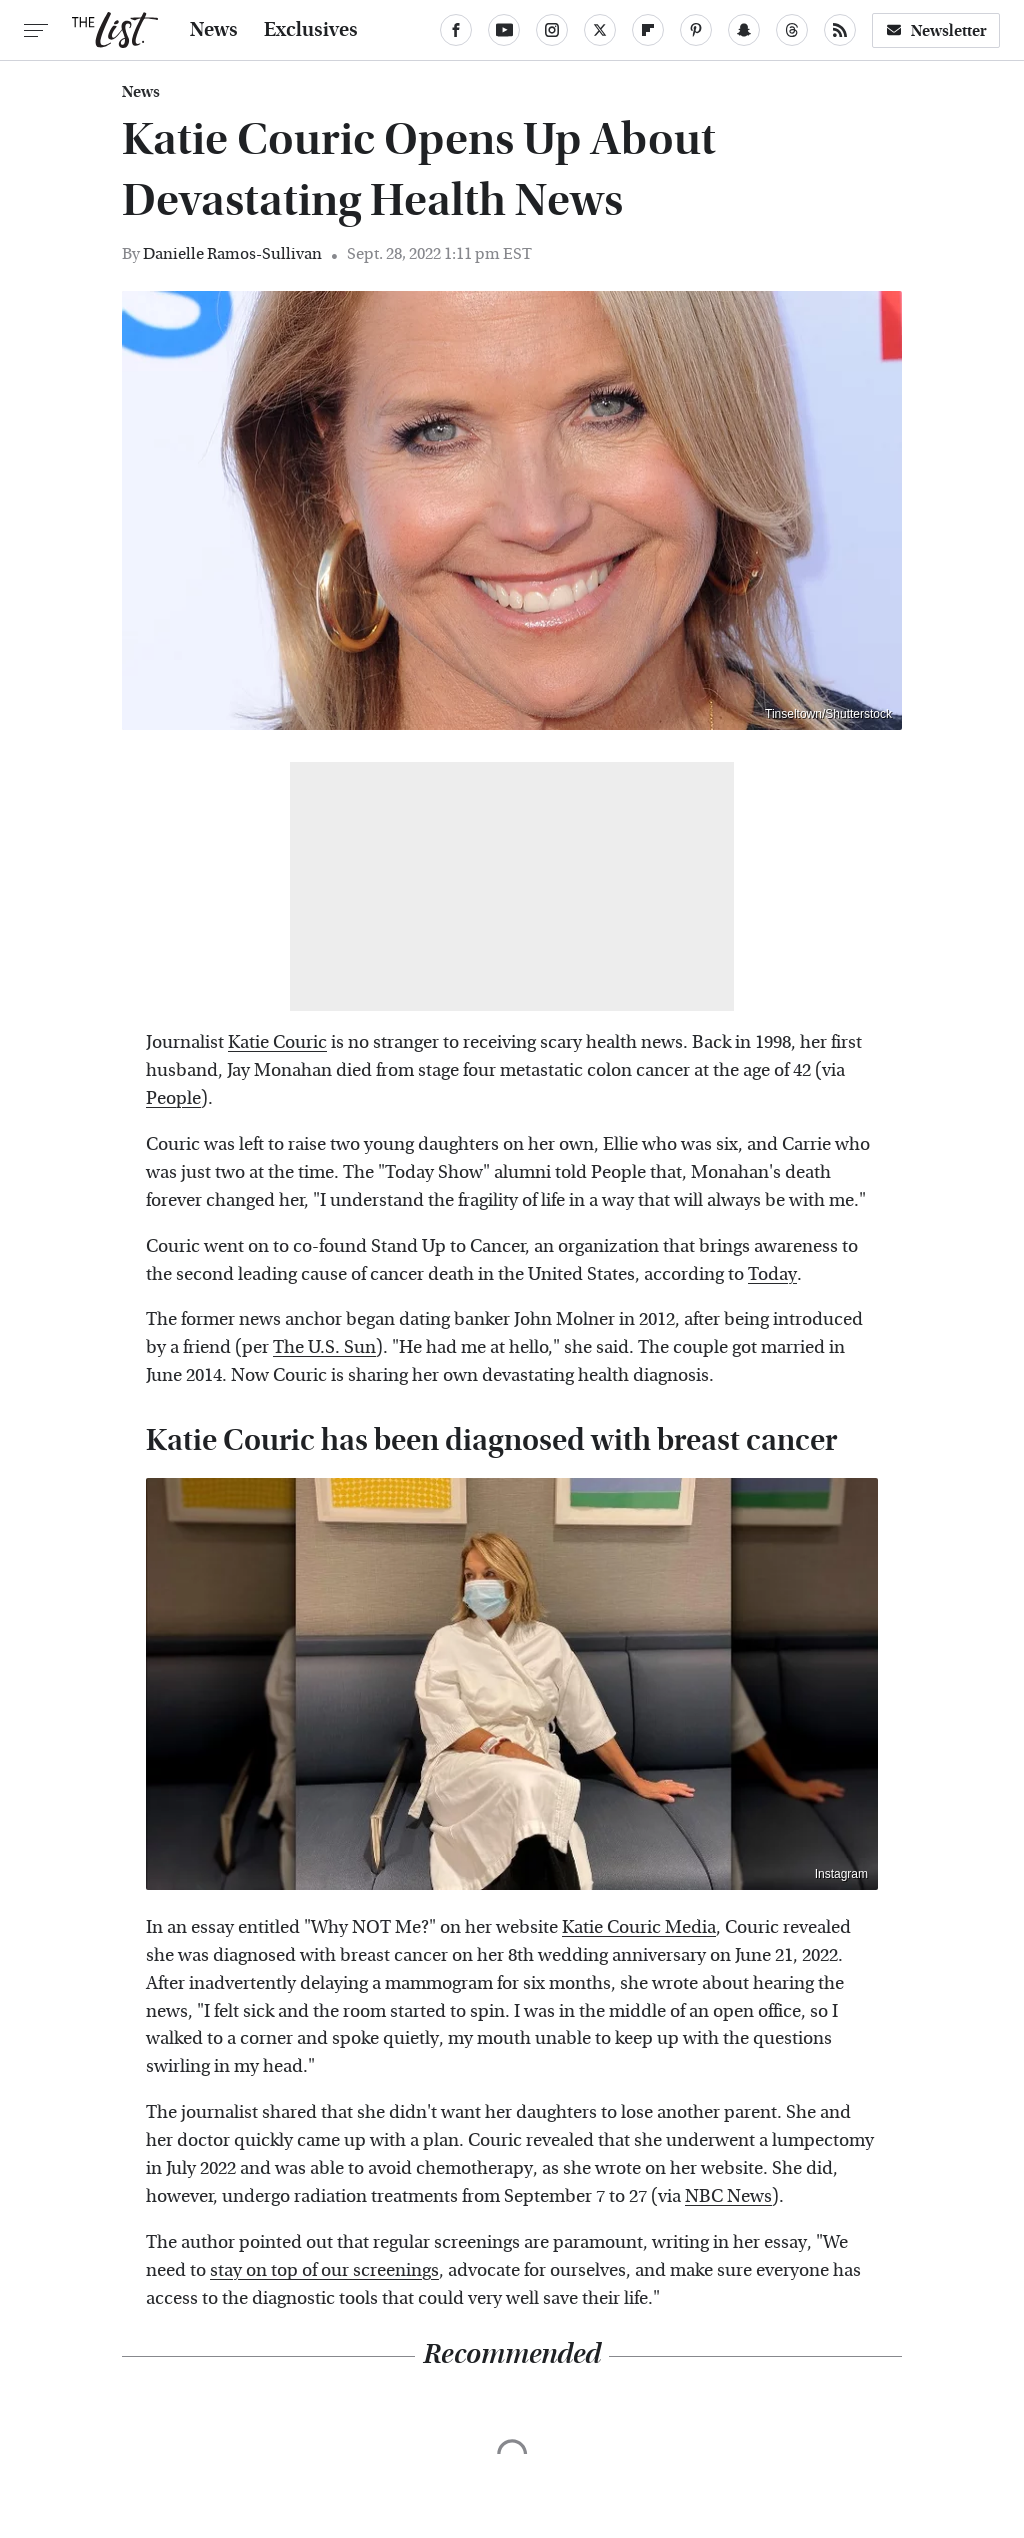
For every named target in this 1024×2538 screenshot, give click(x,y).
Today (772, 1274)
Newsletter (936, 30)
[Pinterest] (696, 30)
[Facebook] (456, 30)
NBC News (728, 2196)
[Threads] (792, 30)
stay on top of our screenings (324, 2270)
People (173, 1098)
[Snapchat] (744, 30)
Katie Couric (277, 1042)
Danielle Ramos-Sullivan (232, 253)
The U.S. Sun (324, 1347)
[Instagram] (552, 30)
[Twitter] (600, 30)
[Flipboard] (648, 30)
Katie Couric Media (639, 1927)
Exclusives (311, 30)
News (214, 30)
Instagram (841, 1874)
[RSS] (840, 30)
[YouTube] (504, 30)
